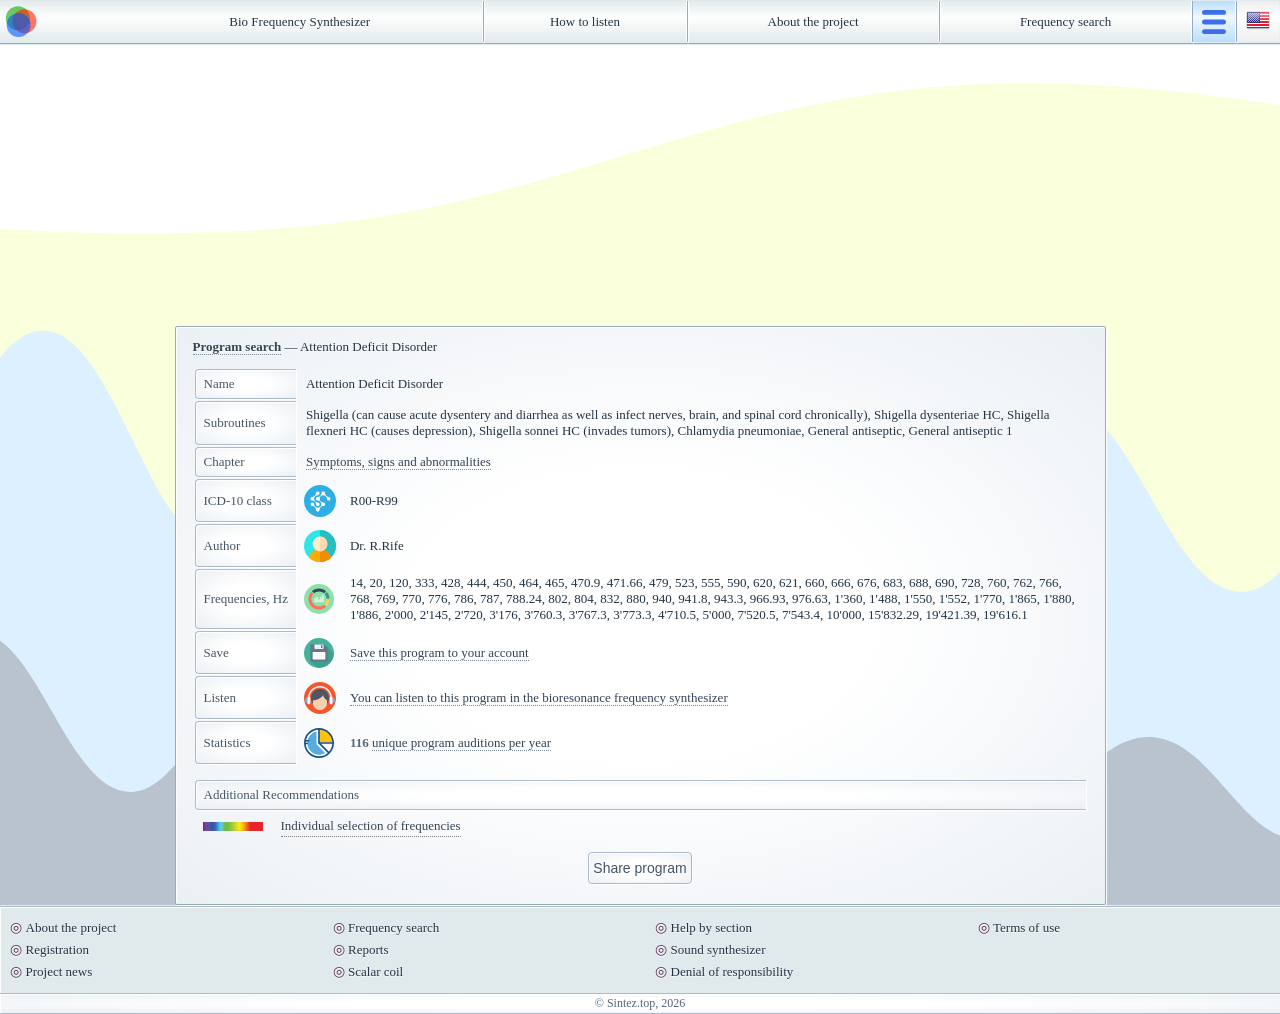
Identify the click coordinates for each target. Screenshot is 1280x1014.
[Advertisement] (640, 185)
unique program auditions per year (461, 742)
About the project (813, 21)
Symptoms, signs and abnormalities (398, 461)
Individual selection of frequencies (371, 825)
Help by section (712, 927)
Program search (237, 346)
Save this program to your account (439, 652)
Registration (58, 949)
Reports (368, 949)
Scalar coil (375, 971)
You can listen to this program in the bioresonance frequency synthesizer (539, 697)
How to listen (585, 21)
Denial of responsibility (732, 971)
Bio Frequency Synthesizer (299, 21)
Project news (59, 971)
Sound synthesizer (718, 949)
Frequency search (1065, 21)
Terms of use (1026, 927)
